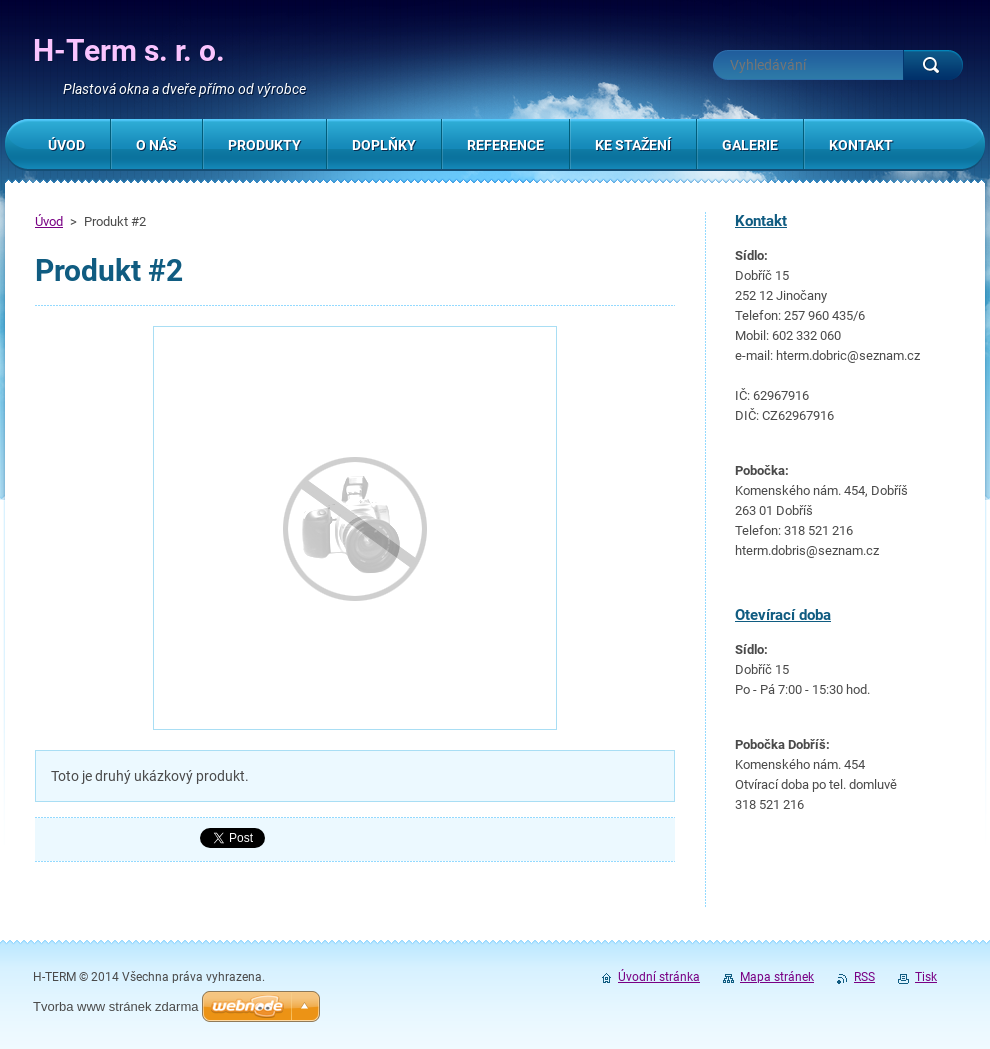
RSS (864, 977)
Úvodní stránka (659, 977)
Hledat (933, 65)
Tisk (926, 977)
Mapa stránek (777, 977)
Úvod (49, 221)
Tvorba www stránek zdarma (115, 1006)
